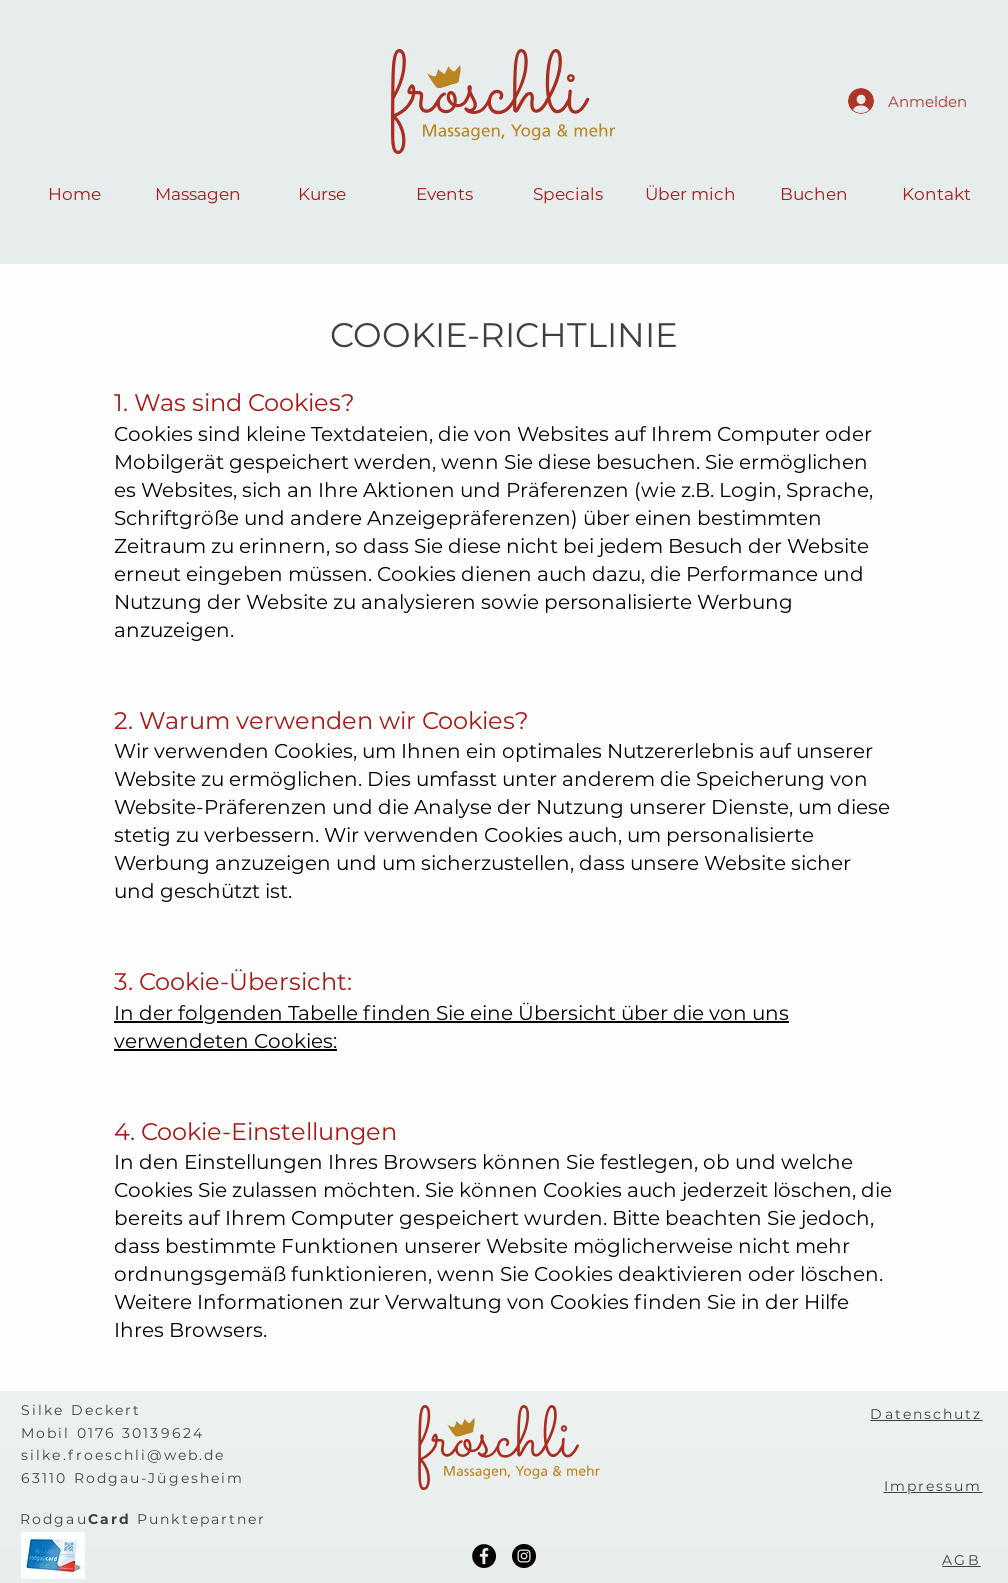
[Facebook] (484, 1556)
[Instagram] (524, 1556)
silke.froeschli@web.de (123, 1455)
